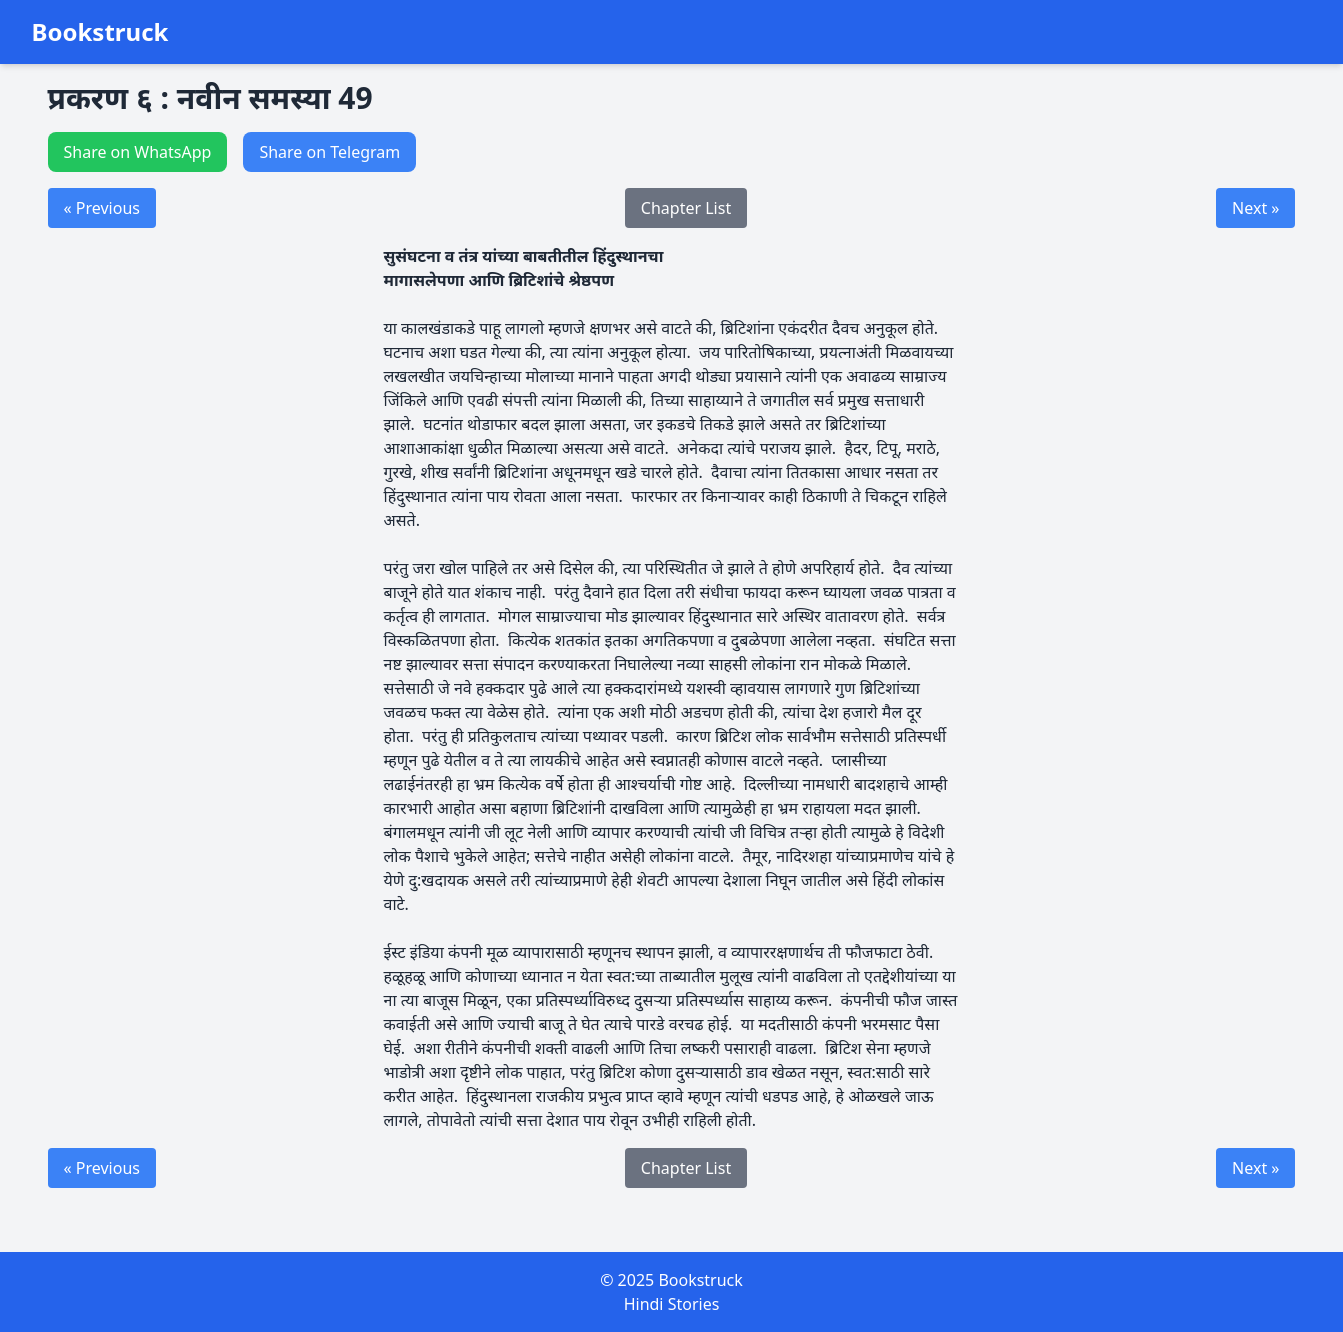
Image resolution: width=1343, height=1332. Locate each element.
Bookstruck (100, 32)
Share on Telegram (329, 152)
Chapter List (686, 208)
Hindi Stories (672, 1304)
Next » (1255, 208)
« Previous (102, 208)
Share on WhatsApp (138, 152)
